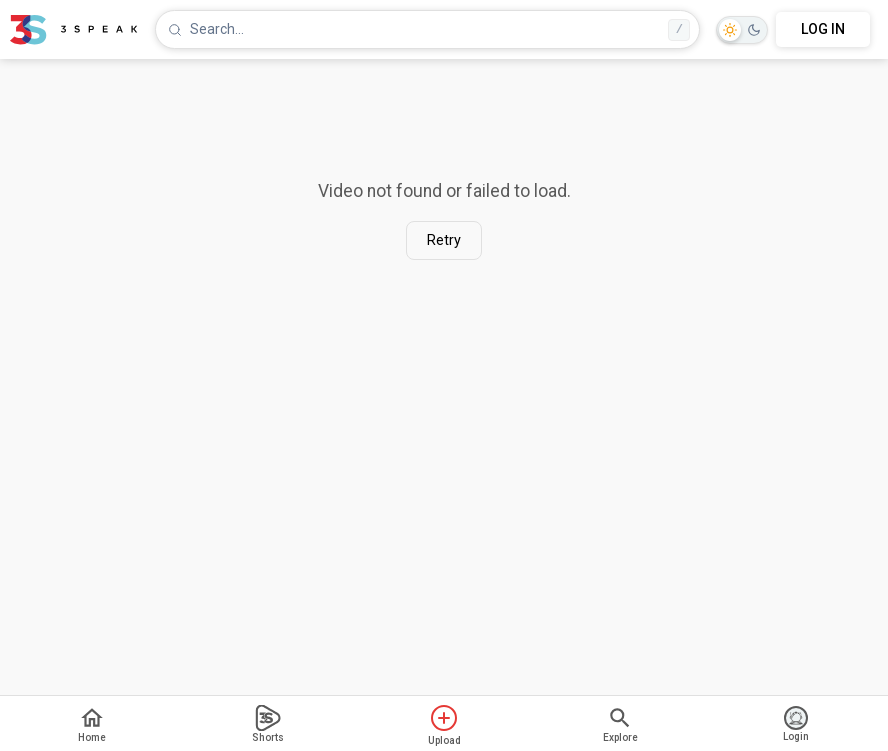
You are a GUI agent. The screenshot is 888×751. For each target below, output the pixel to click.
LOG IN (823, 29)
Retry (444, 240)
